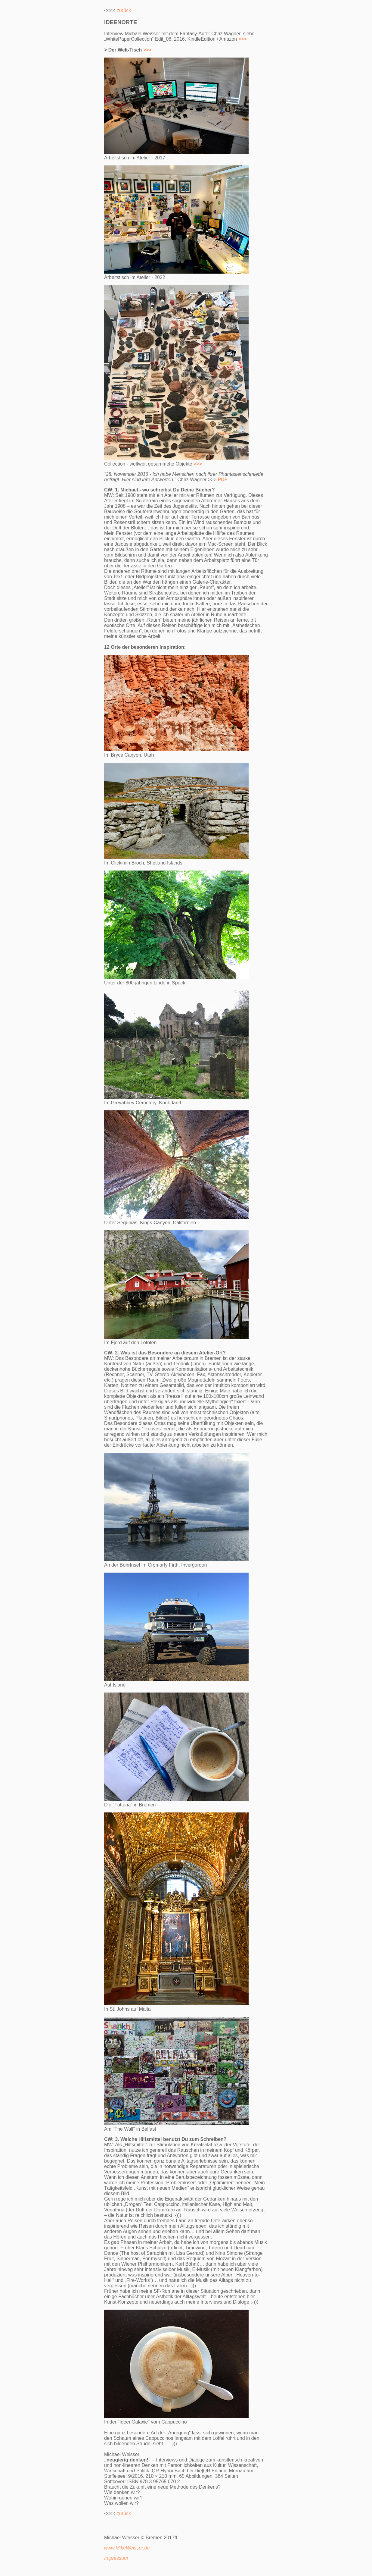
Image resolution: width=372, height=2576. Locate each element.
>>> (146, 49)
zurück (124, 10)
